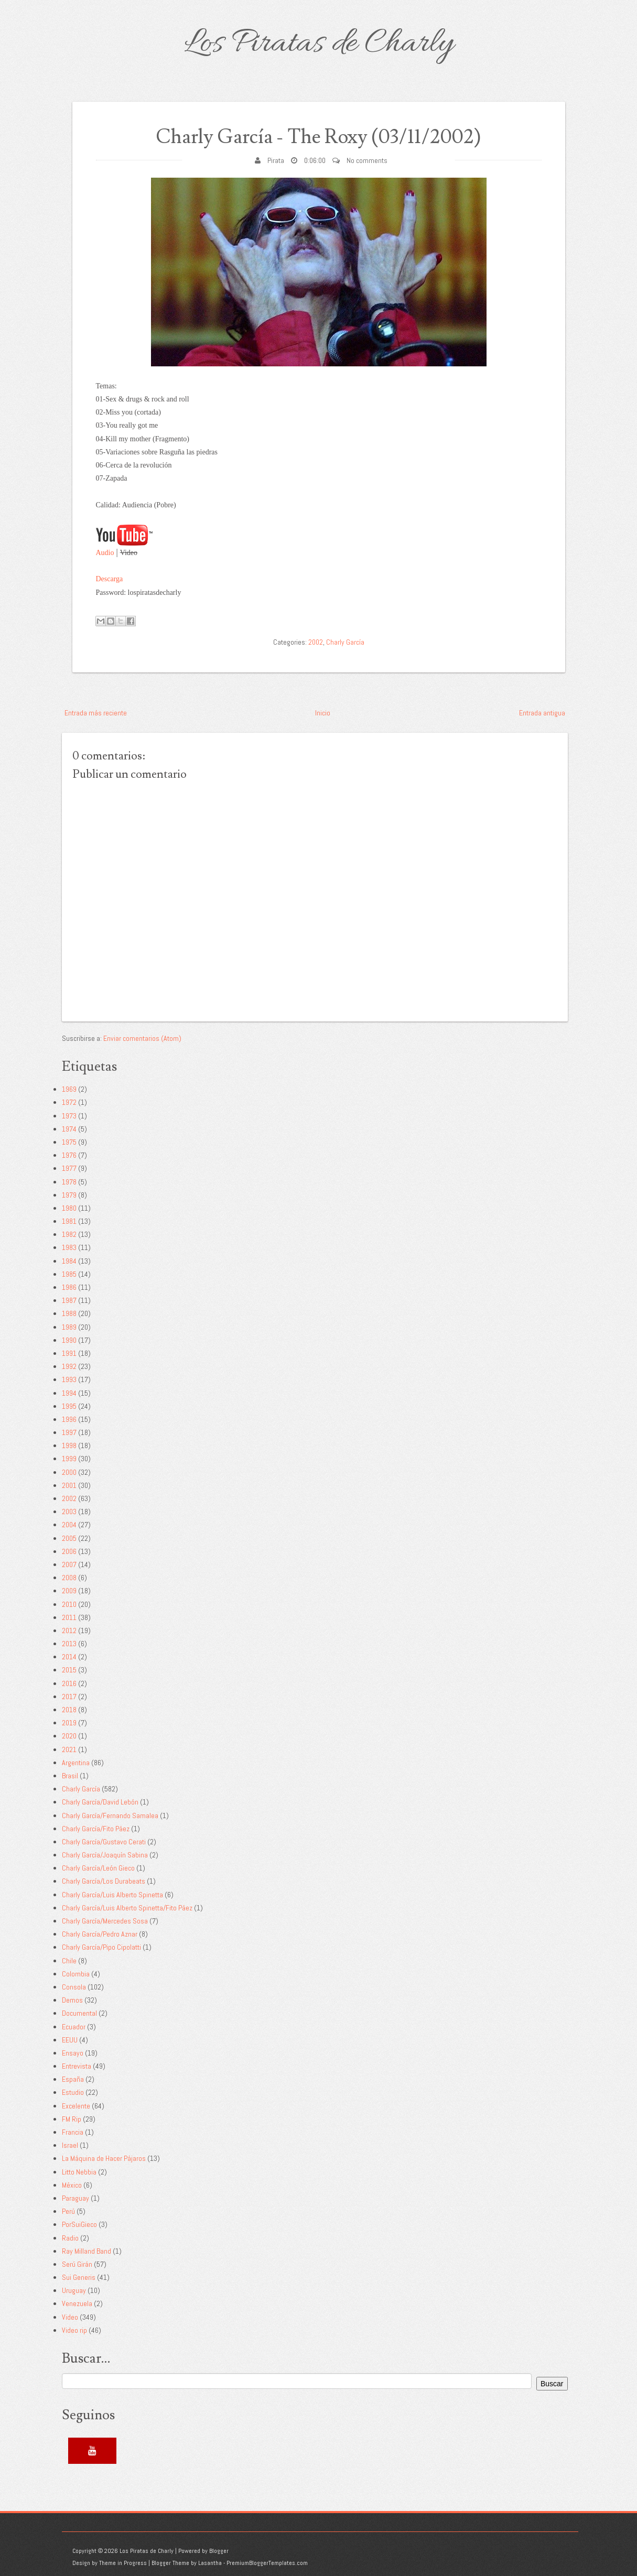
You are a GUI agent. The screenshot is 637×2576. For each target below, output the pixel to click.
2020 (69, 1736)
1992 (69, 1366)
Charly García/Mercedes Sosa (105, 1921)
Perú (68, 2211)
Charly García (345, 642)
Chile (69, 1960)
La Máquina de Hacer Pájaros (104, 2158)
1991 (69, 1353)
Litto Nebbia (79, 2172)
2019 (69, 1722)
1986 (69, 1287)
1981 (69, 1221)
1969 (69, 1089)
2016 (69, 1683)
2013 (69, 1643)
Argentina (76, 1762)
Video (70, 2317)
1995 (69, 1406)
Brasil (70, 1775)
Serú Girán (77, 2264)
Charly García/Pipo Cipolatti (101, 1947)
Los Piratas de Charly (319, 44)
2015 (69, 1670)
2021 (69, 1749)
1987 (69, 1300)
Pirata (275, 160)
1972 (69, 1102)
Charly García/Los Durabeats (103, 1881)
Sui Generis (78, 2277)
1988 (69, 1313)
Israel (70, 2145)
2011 (69, 1617)
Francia (72, 2132)
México (72, 2185)
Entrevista (76, 2066)
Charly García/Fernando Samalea (110, 1815)
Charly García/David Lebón (100, 1802)
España (73, 2079)
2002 (315, 642)
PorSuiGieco (79, 2224)
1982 (69, 1234)
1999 (69, 1458)
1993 (69, 1379)
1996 (69, 1419)
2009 (69, 1590)
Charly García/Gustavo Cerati (104, 1841)
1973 (69, 1116)
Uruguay (74, 2290)
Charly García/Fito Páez (95, 1828)
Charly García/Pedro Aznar (99, 1934)
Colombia (76, 1974)
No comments (367, 160)
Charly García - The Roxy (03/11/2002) (318, 137)
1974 (69, 1129)
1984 (69, 1261)
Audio (105, 553)
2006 (69, 1551)
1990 (69, 1340)
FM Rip (71, 2119)
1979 (69, 1195)
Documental (79, 2013)
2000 (69, 1472)
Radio (70, 2238)
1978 (69, 1182)
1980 (69, 1208)
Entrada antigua (542, 713)
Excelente (76, 2106)
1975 (69, 1142)
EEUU (70, 2040)
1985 (69, 1274)
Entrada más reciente (95, 713)
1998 (69, 1445)
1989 (69, 1327)
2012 (69, 1630)
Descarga (109, 579)
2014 (69, 1656)
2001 (69, 1485)
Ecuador (73, 2026)
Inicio (322, 713)
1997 (69, 1432)
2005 (69, 1538)
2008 (69, 1577)
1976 (69, 1155)
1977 (69, 1168)
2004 (69, 1524)
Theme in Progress (123, 2563)
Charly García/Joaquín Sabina (105, 1855)
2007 (69, 1564)
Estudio (73, 2092)
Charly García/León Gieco (98, 1868)
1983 (69, 1247)
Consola (74, 1987)
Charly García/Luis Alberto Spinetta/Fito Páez (127, 1907)
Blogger (219, 2551)
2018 (69, 1709)
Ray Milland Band (86, 2251)
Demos (72, 2000)
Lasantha (210, 2563)
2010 (69, 1604)
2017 (69, 1696)
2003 (69, 1511)
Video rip (74, 2330)
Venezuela (77, 2303)
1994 (69, 1393)
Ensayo (72, 2053)
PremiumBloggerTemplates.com (267, 2563)
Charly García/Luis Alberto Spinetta (112, 1894)
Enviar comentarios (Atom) (142, 1038)
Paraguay (75, 2198)
